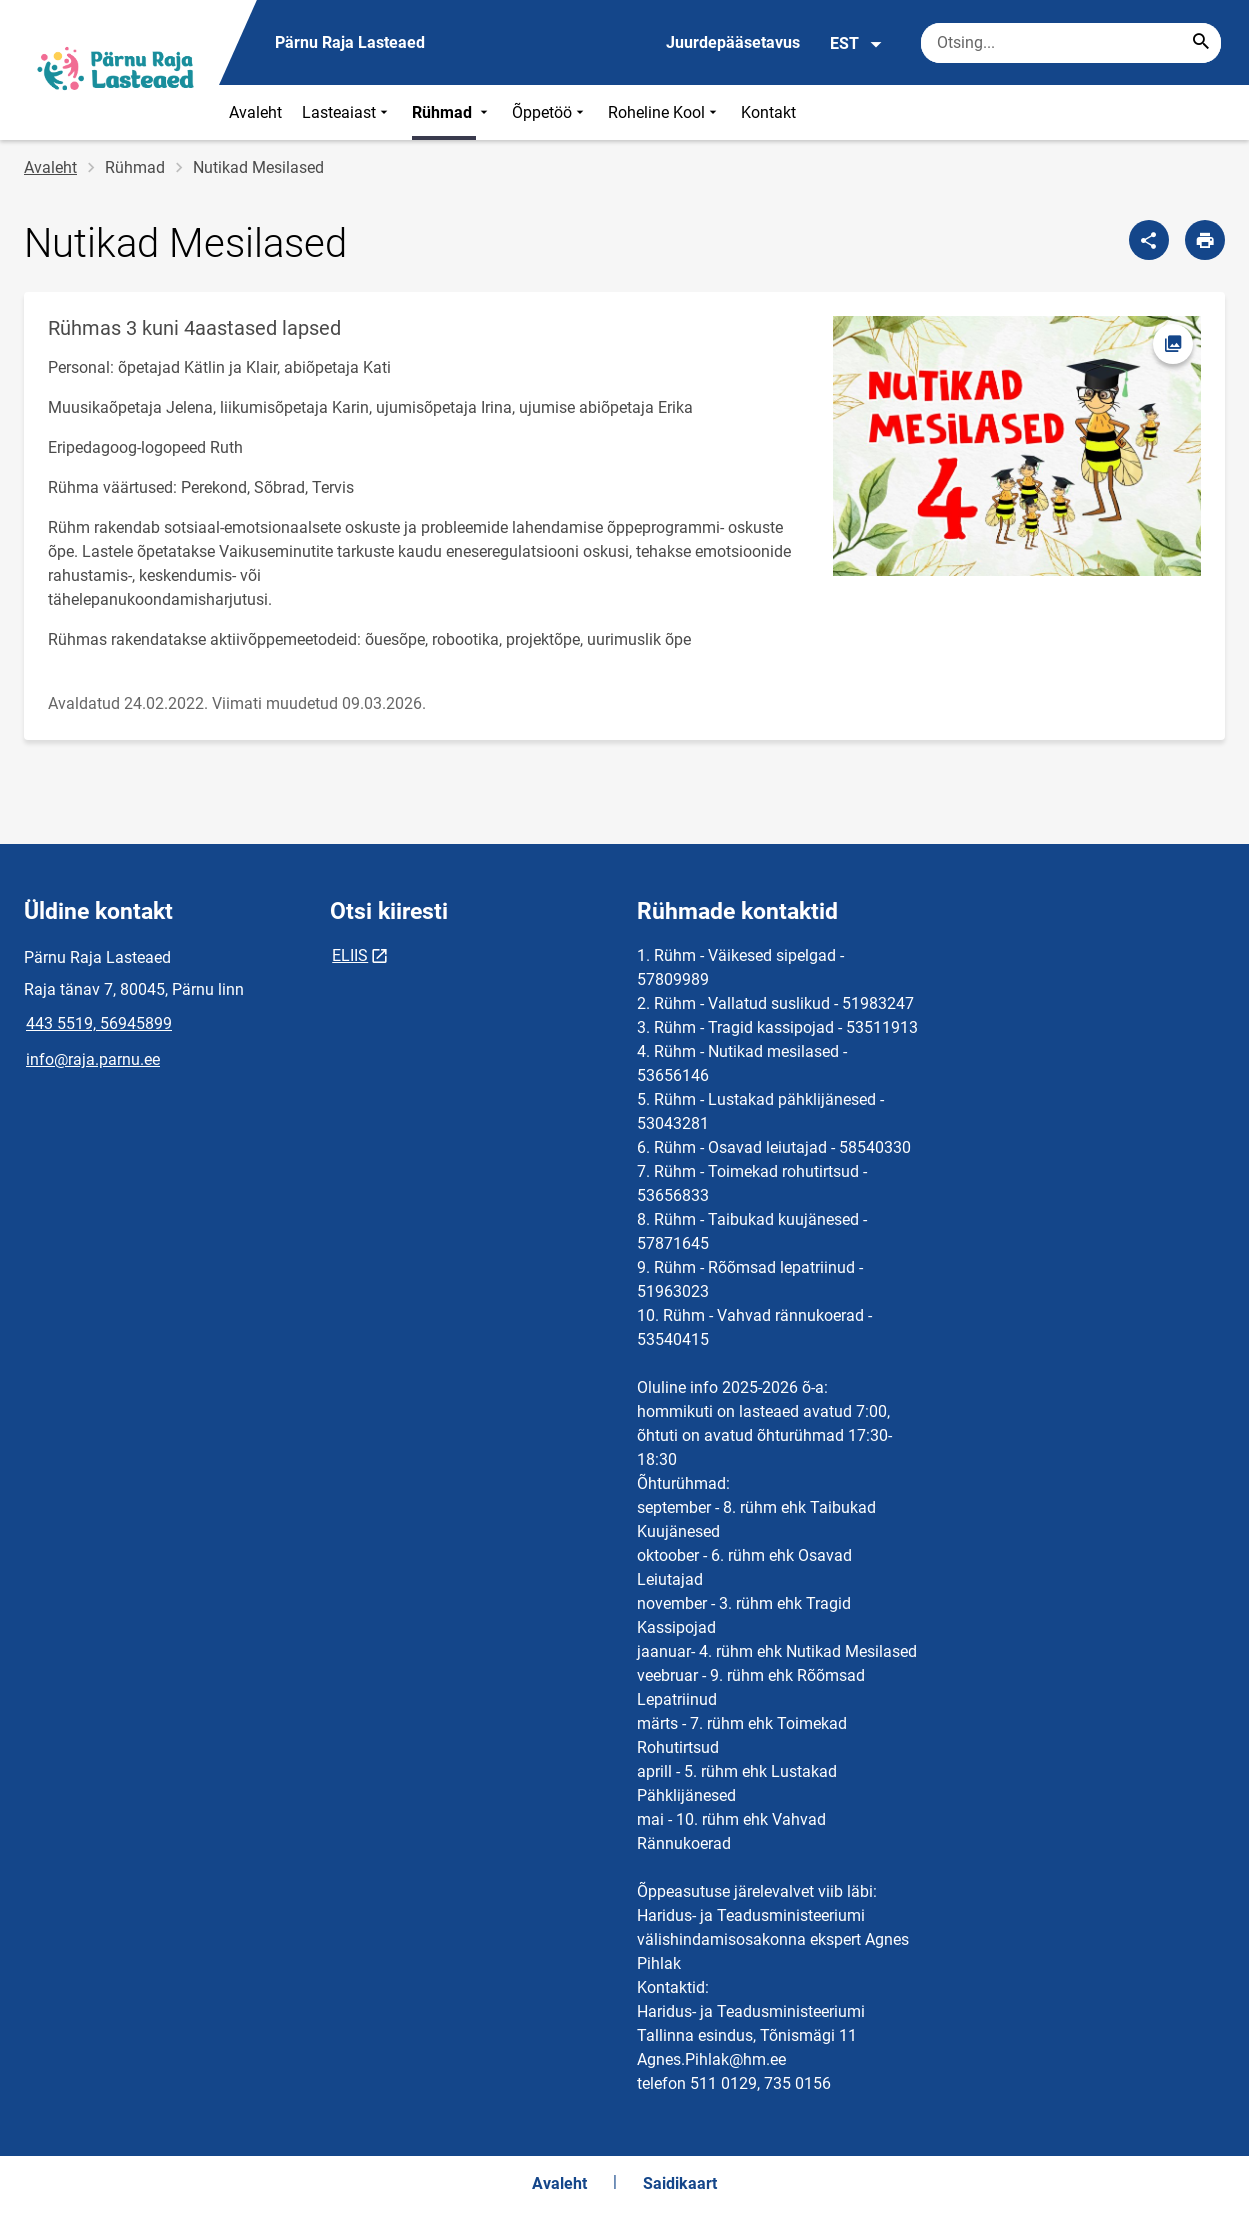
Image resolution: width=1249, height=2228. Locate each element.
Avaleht (255, 112)
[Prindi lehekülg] (1205, 240)
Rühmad (452, 112)
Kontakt (768, 112)
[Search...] (1201, 43)
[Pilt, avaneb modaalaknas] (1017, 446)
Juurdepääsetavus (733, 42)
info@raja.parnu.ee (93, 1059)
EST (856, 44)
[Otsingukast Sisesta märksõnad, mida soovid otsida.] (1071, 43)
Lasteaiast (347, 112)
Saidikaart (680, 2183)
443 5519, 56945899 (99, 1023)
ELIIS (350, 955)
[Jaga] (1149, 240)
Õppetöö (550, 112)
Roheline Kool (664, 112)
